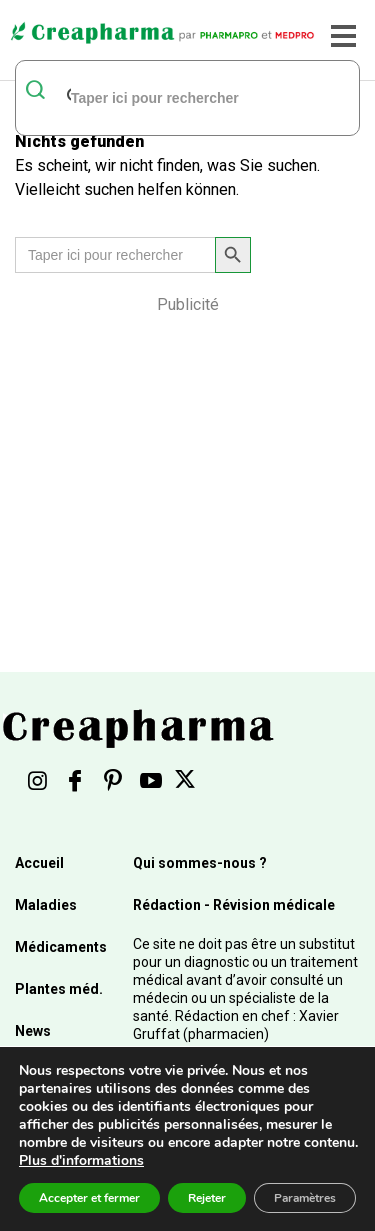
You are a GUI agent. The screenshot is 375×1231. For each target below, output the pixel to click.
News (33, 1031)
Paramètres (305, 1198)
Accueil (39, 863)
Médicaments (61, 947)
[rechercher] (162, 97)
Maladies (46, 905)
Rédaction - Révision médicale (234, 905)
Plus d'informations (81, 1160)
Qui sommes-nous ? (200, 863)
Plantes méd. (59, 989)
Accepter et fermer (89, 1198)
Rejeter (207, 1198)
